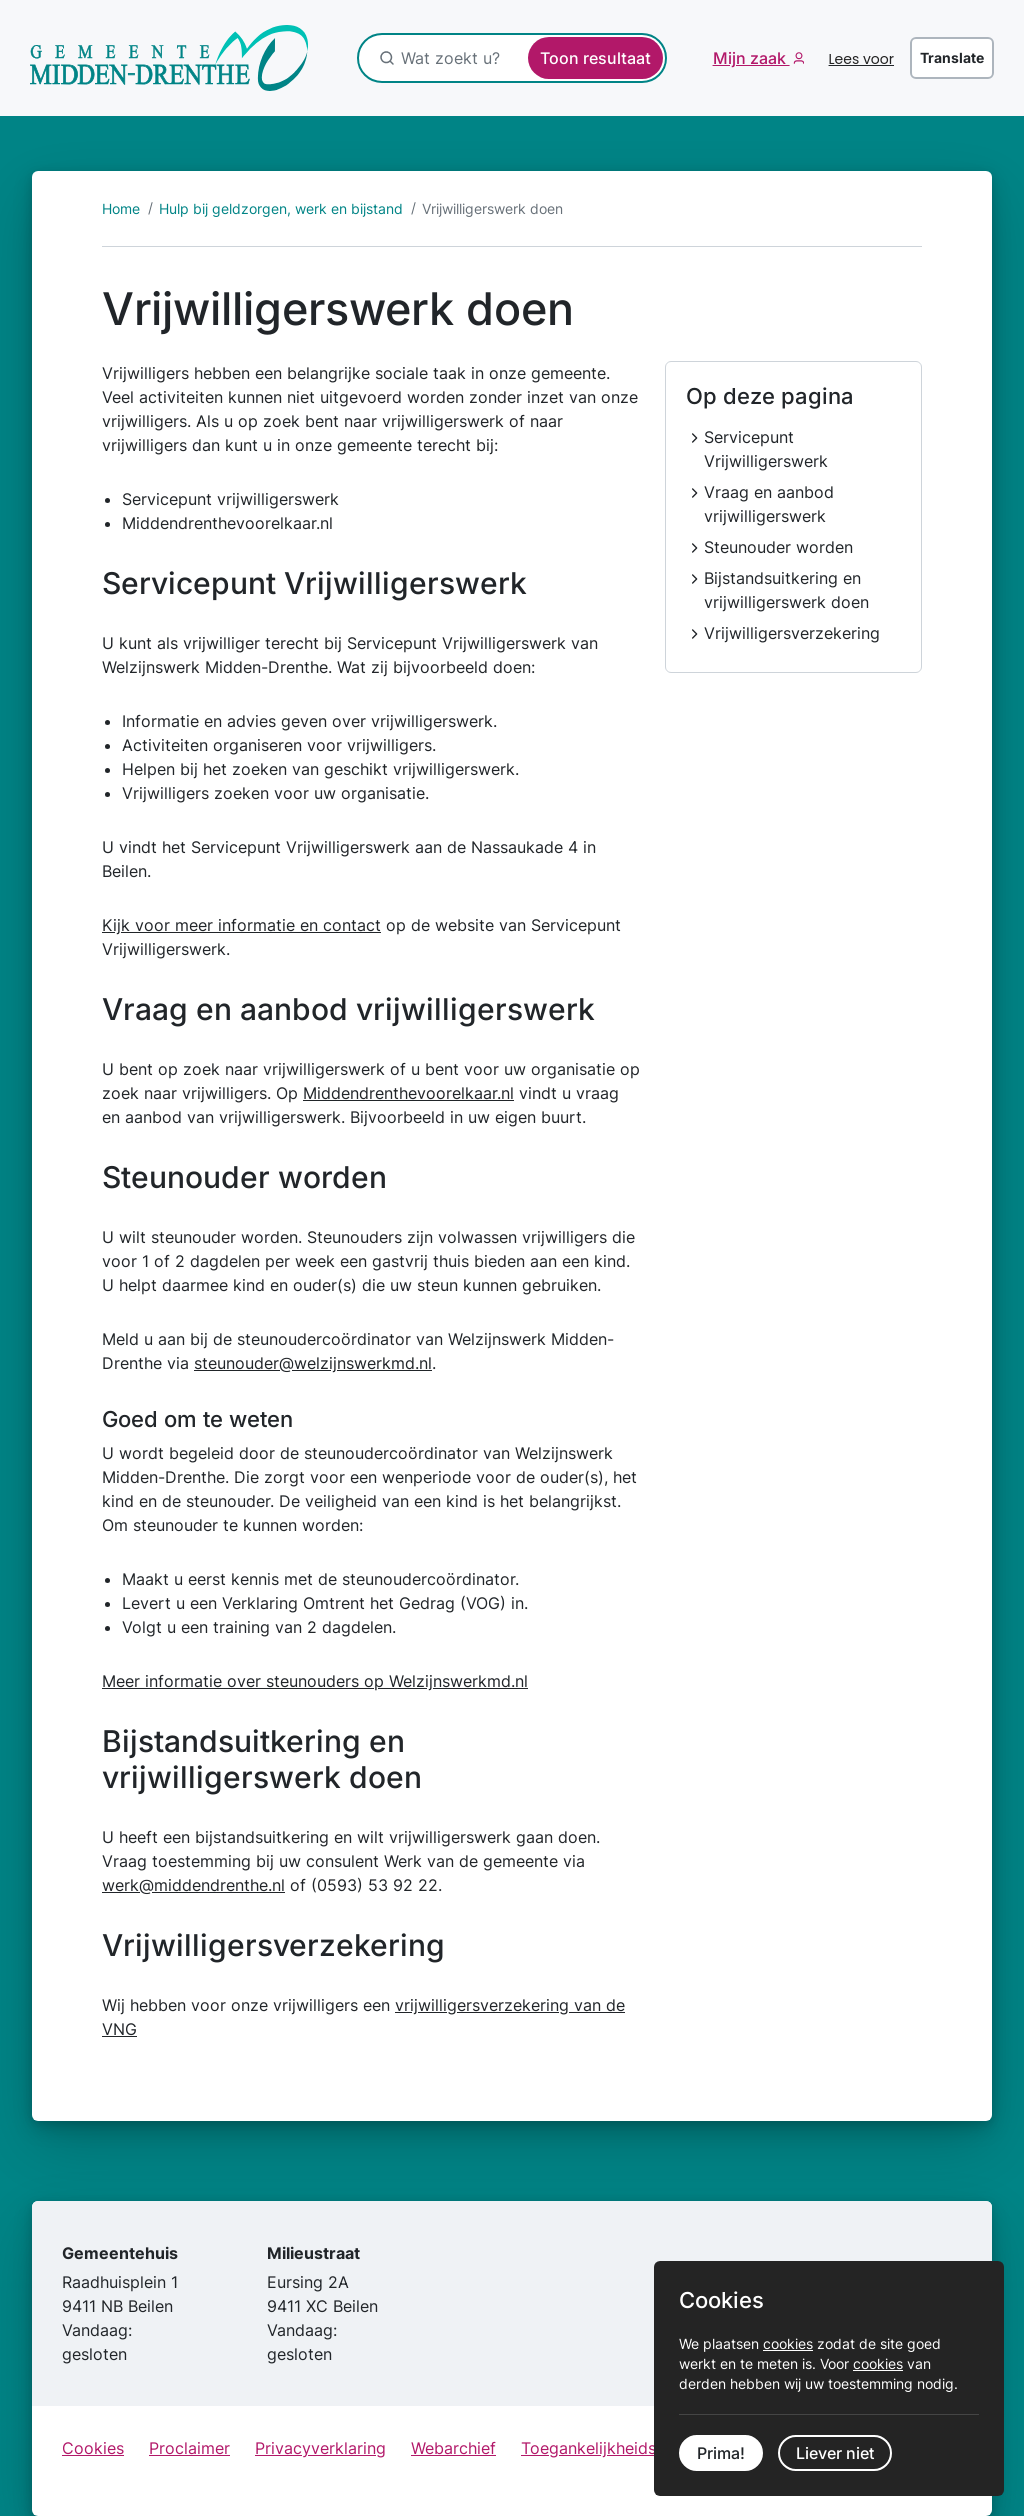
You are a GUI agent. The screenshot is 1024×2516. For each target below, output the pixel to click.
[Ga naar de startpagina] (169, 58)
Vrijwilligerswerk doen (492, 208)
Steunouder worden (778, 547)
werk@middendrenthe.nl (193, 1885)
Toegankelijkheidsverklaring (626, 2448)
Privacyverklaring (320, 2448)
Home (121, 208)
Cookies (93, 2448)
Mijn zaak (751, 58)
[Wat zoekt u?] (506, 58)
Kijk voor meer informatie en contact (241, 925)
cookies (788, 2343)
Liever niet (835, 2453)
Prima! (721, 2453)
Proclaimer (189, 2448)
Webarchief (453, 2448)
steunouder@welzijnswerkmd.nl (313, 1363)
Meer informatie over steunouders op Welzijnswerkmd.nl (315, 1681)
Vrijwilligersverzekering (792, 633)
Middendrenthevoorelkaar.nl (408, 1093)
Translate (952, 57)
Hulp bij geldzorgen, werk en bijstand (281, 208)
